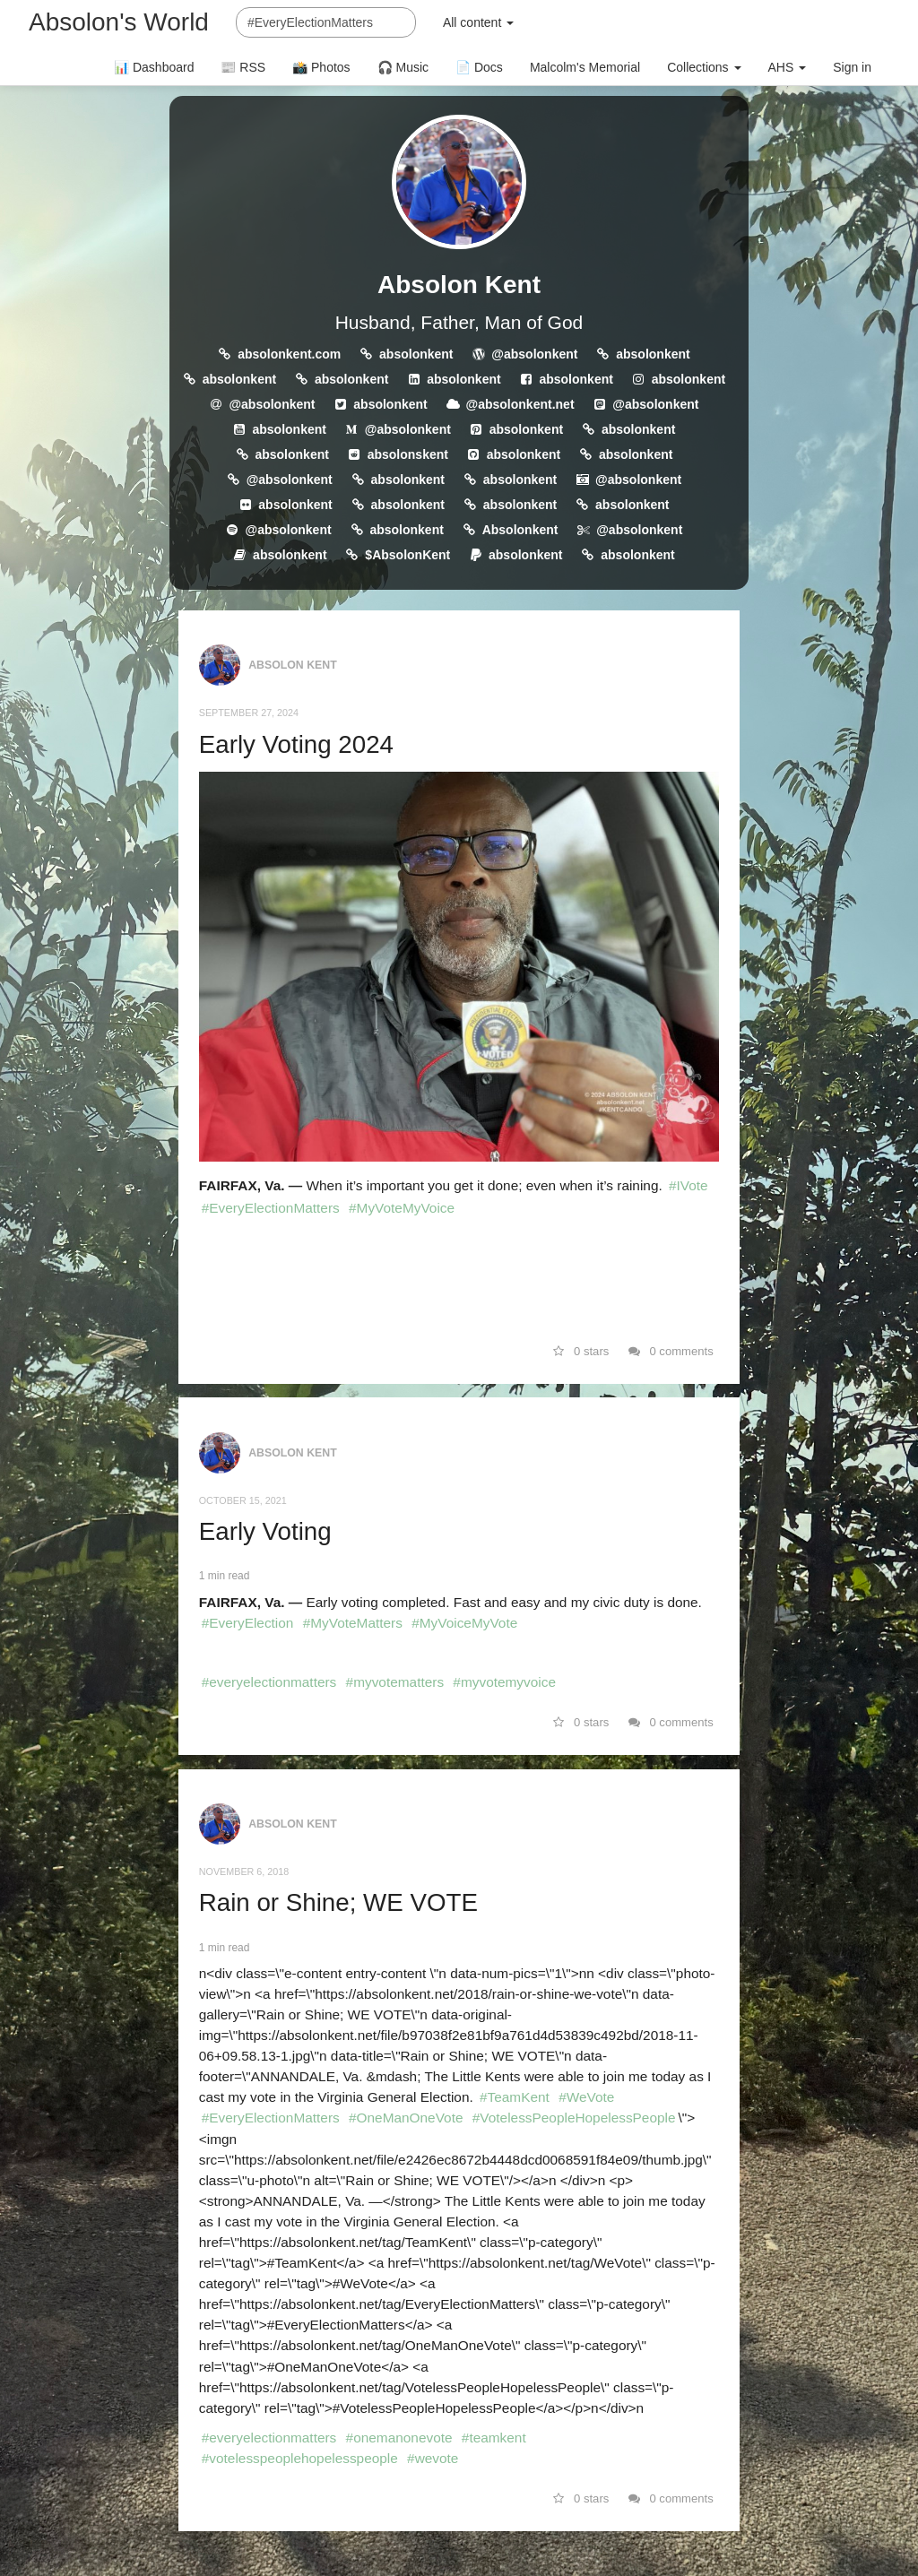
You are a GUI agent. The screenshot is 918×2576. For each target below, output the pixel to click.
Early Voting (265, 1531)
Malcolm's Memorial (585, 67)
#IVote (688, 1185)
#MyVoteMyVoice (402, 1207)
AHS (787, 67)
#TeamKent (515, 2097)
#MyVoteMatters (353, 1622)
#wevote (432, 2458)
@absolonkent (534, 354)
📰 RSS (243, 67)
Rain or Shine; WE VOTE (338, 1902)
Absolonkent (520, 530)
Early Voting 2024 (296, 744)
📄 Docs (479, 67)
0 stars (581, 1351)
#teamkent (494, 2437)
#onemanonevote (399, 2437)
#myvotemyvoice (504, 1682)
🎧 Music (403, 67)
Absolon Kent (459, 284)
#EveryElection (248, 1622)
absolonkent (416, 354)
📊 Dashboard (154, 67)
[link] (459, 1274)
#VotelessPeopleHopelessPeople (574, 2117)
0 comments (671, 1351)
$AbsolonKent (407, 555)
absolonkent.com (289, 354)
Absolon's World (119, 22)
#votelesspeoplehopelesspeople (300, 2458)
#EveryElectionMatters (271, 1207)
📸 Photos (321, 67)
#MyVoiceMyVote (464, 1622)
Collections (703, 67)
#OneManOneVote (406, 2117)
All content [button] (478, 22)
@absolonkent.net (520, 404)
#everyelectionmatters (269, 1682)
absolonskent (408, 454)
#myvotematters (395, 1682)
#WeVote (586, 2097)
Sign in (852, 67)
